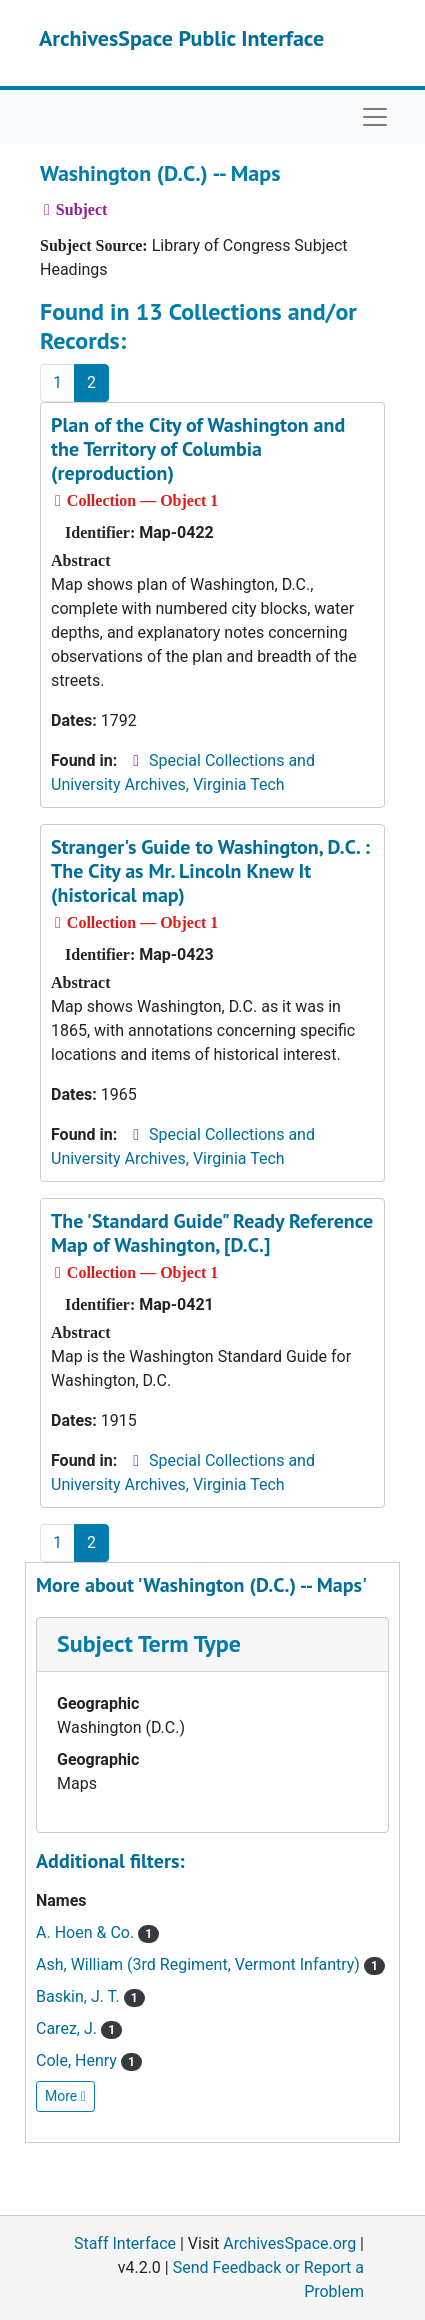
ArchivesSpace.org (289, 2243)
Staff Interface (125, 2243)
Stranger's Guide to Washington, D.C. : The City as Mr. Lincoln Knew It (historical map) (210, 871)
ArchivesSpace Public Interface (181, 38)
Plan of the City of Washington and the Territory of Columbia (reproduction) (198, 449)
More (65, 2096)
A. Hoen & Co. (97, 1932)
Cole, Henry (89, 2060)
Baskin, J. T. (90, 1996)
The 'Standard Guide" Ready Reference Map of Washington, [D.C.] (212, 1233)
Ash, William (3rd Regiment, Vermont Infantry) (210, 1964)
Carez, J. (79, 2028)
